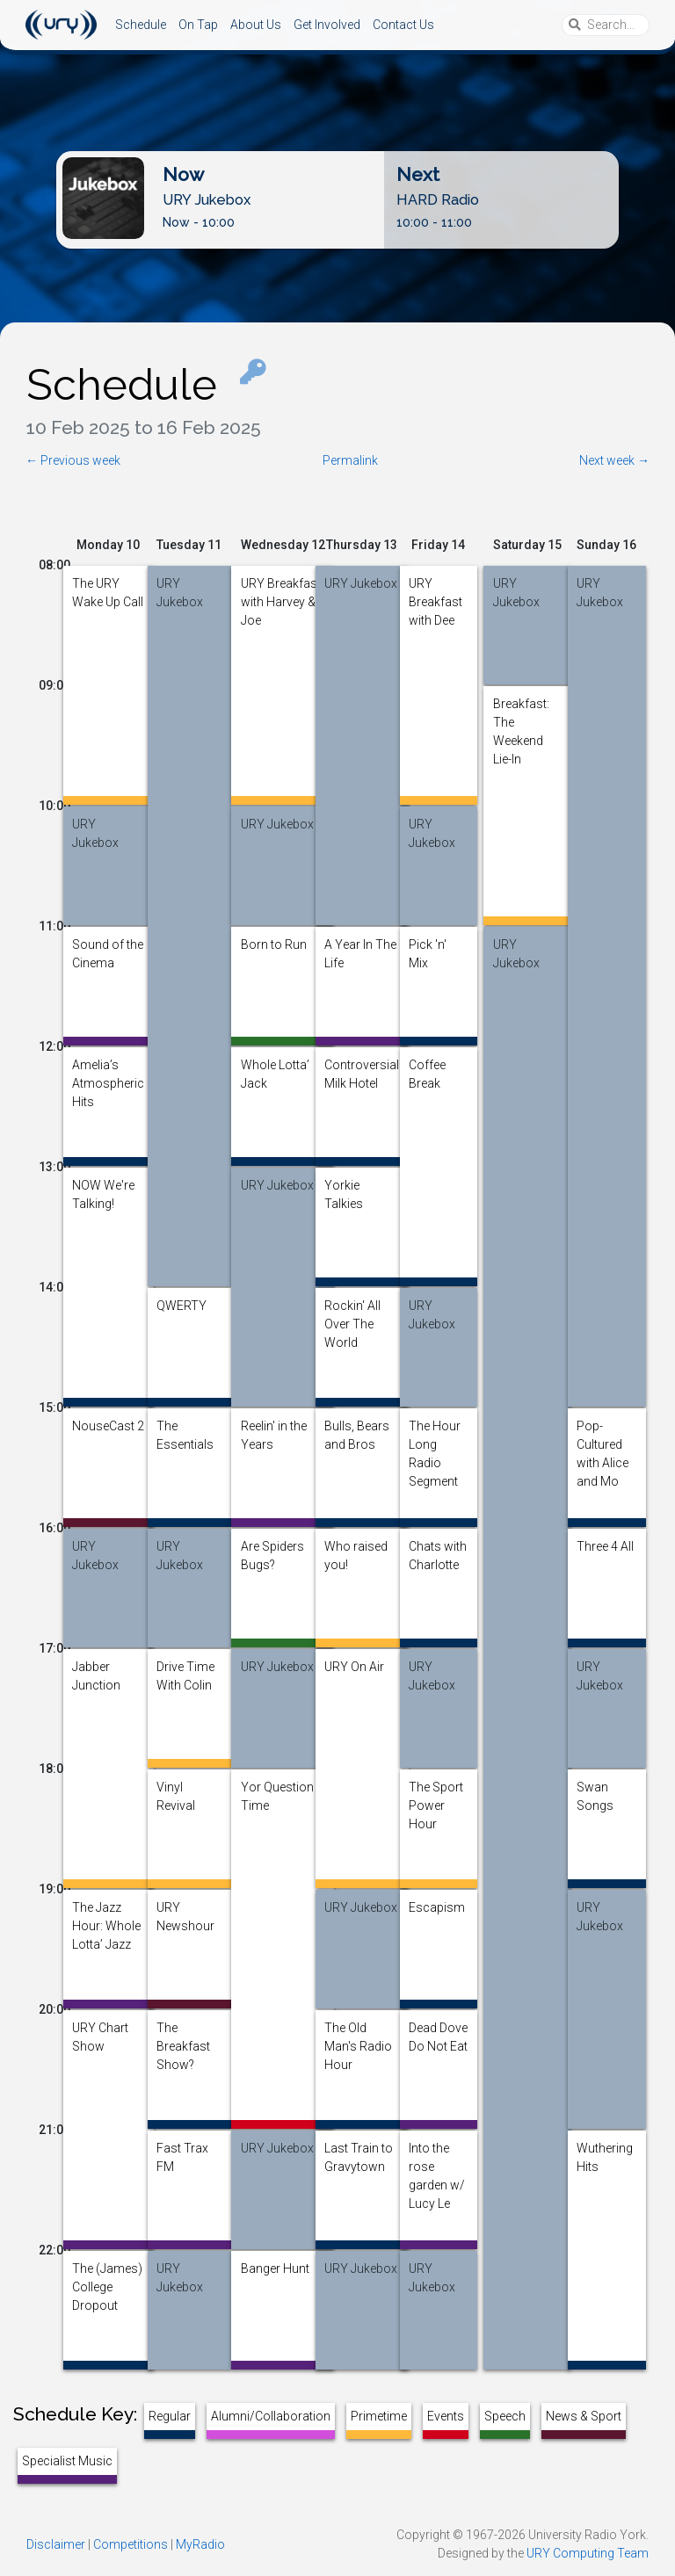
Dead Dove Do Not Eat (438, 2033)
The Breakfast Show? (183, 2033)
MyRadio (200, 2544)
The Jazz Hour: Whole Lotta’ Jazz (106, 1912)
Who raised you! (356, 1551)
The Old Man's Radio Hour (358, 2033)
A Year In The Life (360, 949)
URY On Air (354, 1667)
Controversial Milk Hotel (361, 1070)
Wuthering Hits (605, 2153)
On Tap (198, 25)
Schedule (140, 25)
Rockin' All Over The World (352, 1311)
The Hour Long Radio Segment (435, 1431)
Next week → (614, 460)
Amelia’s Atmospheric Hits (108, 1070)
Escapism (437, 1907)
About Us (255, 25)
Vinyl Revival (175, 1792)
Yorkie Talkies (343, 1190)
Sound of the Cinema (107, 949)
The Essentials (185, 1431)
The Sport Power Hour (436, 1792)
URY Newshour (185, 1912)
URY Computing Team (587, 2553)
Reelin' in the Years (274, 1431)
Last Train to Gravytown (358, 2153)
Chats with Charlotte (438, 1551)
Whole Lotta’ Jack (275, 1070)
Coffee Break (427, 1070)
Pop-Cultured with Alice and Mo (602, 1431)
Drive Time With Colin (185, 1672)
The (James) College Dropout (107, 2273)
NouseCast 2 (108, 1426)
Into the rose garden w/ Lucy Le (437, 2153)
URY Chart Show (100, 2033)
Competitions (130, 2544)
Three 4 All (605, 1546)
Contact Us (403, 25)
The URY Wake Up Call (107, 588)
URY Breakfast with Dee (435, 588)
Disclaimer (55, 2544)
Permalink (350, 460)
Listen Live (323, 235)
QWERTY (181, 1306)
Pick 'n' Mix (427, 949)
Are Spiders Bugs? (272, 1551)
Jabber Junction (96, 1672)
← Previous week (72, 460)
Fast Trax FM (182, 2153)
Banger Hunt (275, 2268)
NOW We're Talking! (103, 1190)
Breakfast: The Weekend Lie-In (521, 709)
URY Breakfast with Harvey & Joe (281, 588)
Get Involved (327, 25)
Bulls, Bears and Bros (356, 1431)
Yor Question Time (277, 1792)
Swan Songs (595, 1792)
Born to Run (274, 944)
